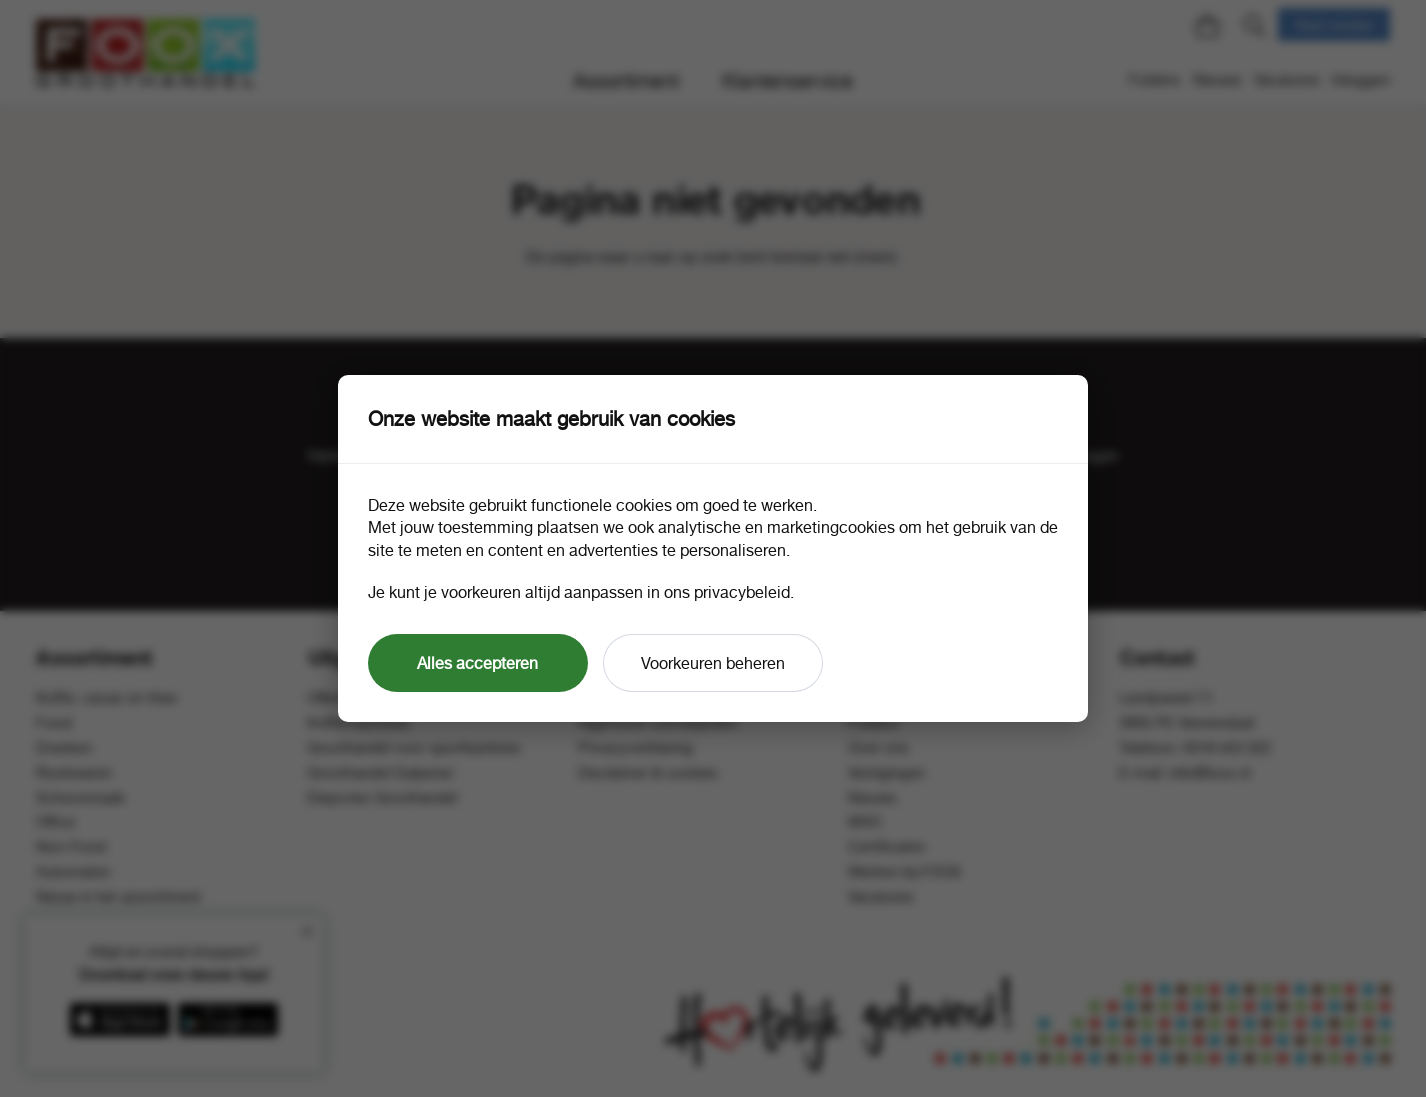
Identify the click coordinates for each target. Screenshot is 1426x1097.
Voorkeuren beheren (713, 663)
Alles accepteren (477, 663)
